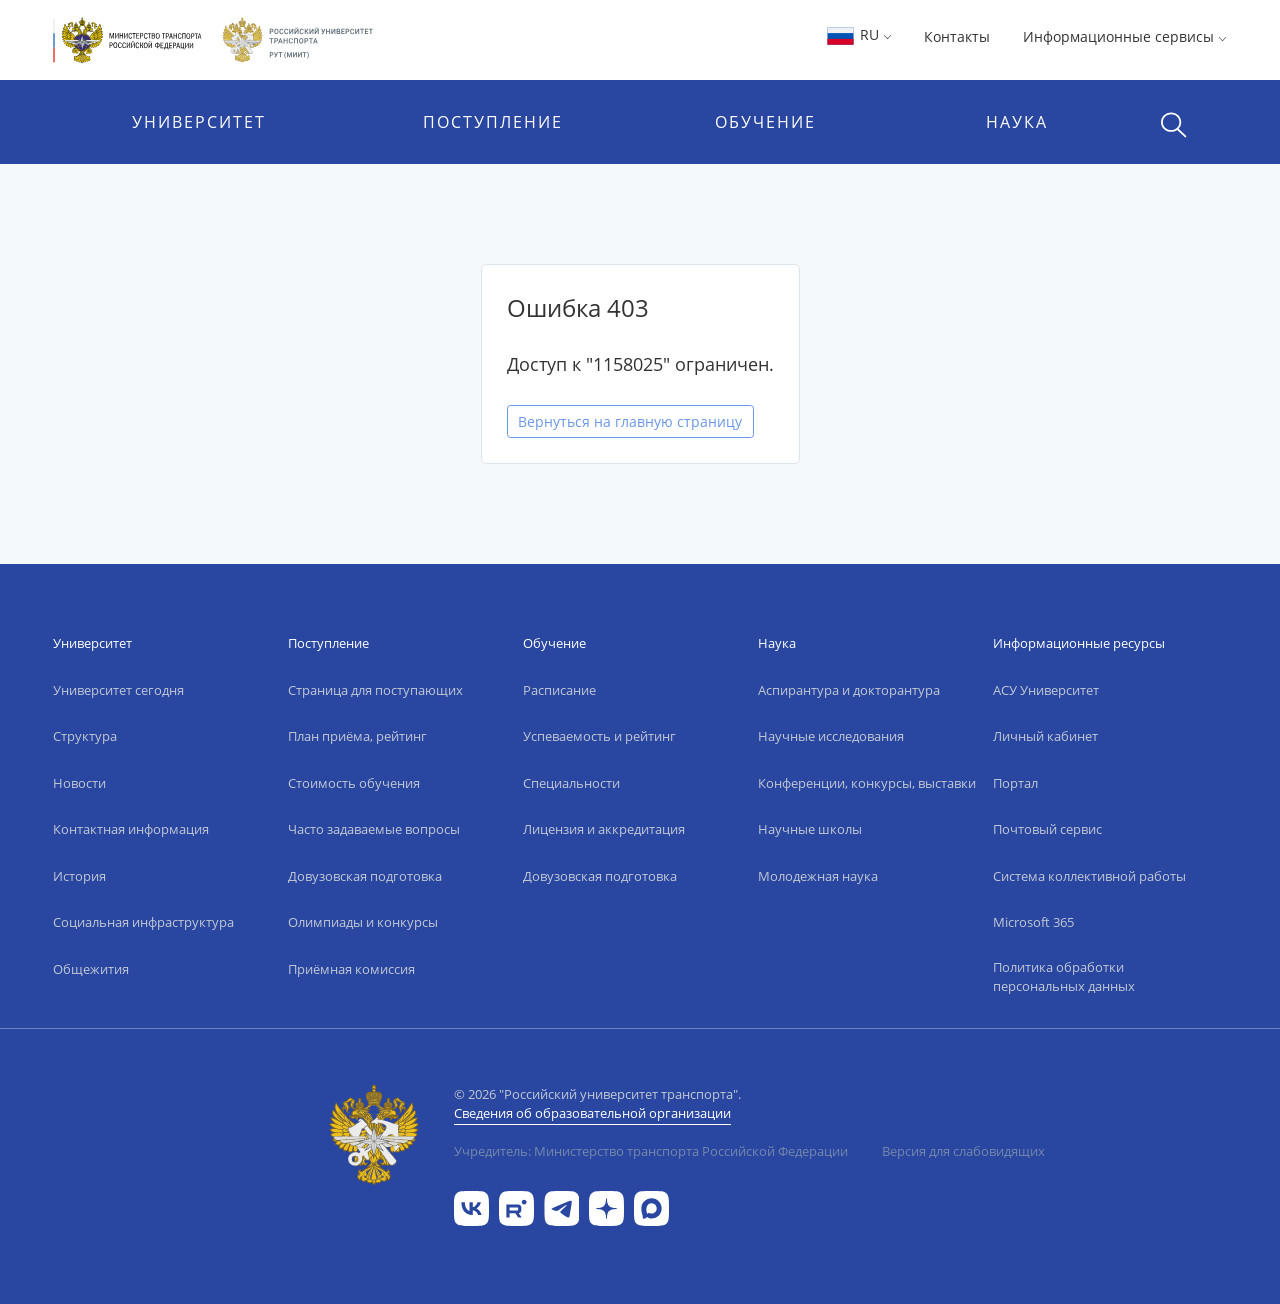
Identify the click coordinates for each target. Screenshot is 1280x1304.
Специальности (571, 783)
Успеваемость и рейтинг (599, 736)
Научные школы (810, 829)
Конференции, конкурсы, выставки (867, 783)
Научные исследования (831, 736)
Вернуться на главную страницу (630, 421)
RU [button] (858, 34)
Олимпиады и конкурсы (363, 922)
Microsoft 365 (1033, 922)
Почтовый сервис (1047, 829)
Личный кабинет (1045, 736)
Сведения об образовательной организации (592, 1113)
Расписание (559, 690)
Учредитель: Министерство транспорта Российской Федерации (651, 1151)
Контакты (957, 36)
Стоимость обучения (354, 783)
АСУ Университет (1046, 690)
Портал (1015, 783)
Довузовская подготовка (365, 876)
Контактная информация (131, 829)
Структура (85, 736)
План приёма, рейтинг (357, 736)
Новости (79, 783)
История (79, 876)
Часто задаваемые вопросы (374, 829)
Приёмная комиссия (351, 969)
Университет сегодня (118, 690)
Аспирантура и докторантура (849, 690)
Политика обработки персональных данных (1064, 977)
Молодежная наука (818, 876)
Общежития (91, 969)
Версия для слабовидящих (963, 1151)
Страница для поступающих (375, 690)
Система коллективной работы (1089, 876)
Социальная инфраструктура (143, 922)
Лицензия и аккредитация (604, 829)
